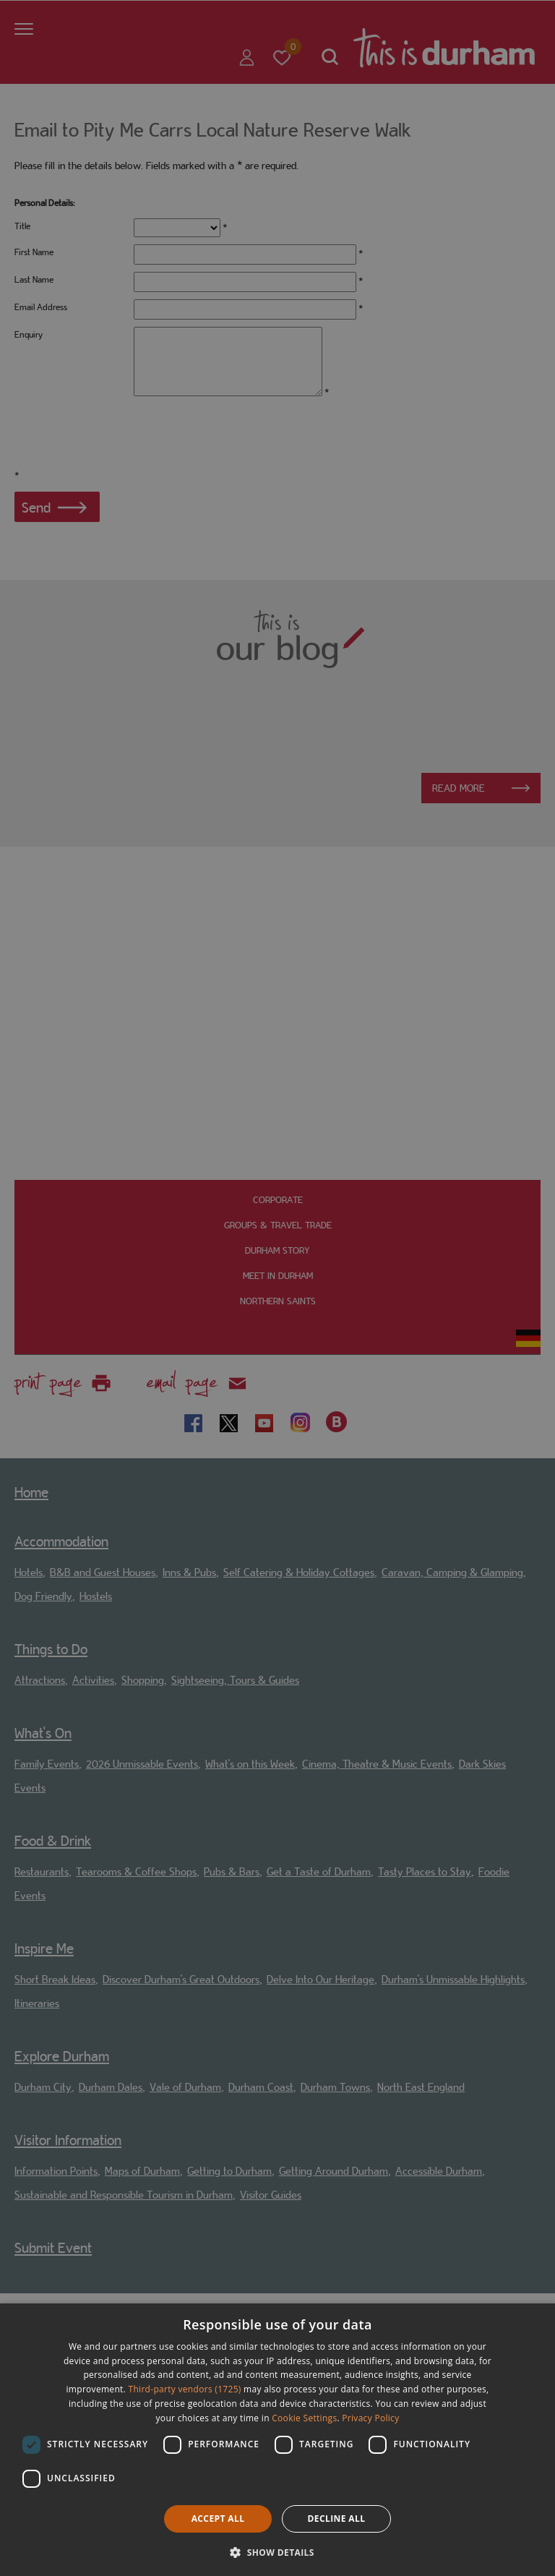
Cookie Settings (304, 2418)
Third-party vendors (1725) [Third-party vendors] (185, 2389)
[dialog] (277, 2439)
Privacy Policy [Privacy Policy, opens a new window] (370, 2418)
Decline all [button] (337, 2518)
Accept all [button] (218, 2518)
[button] (277, 2551)
